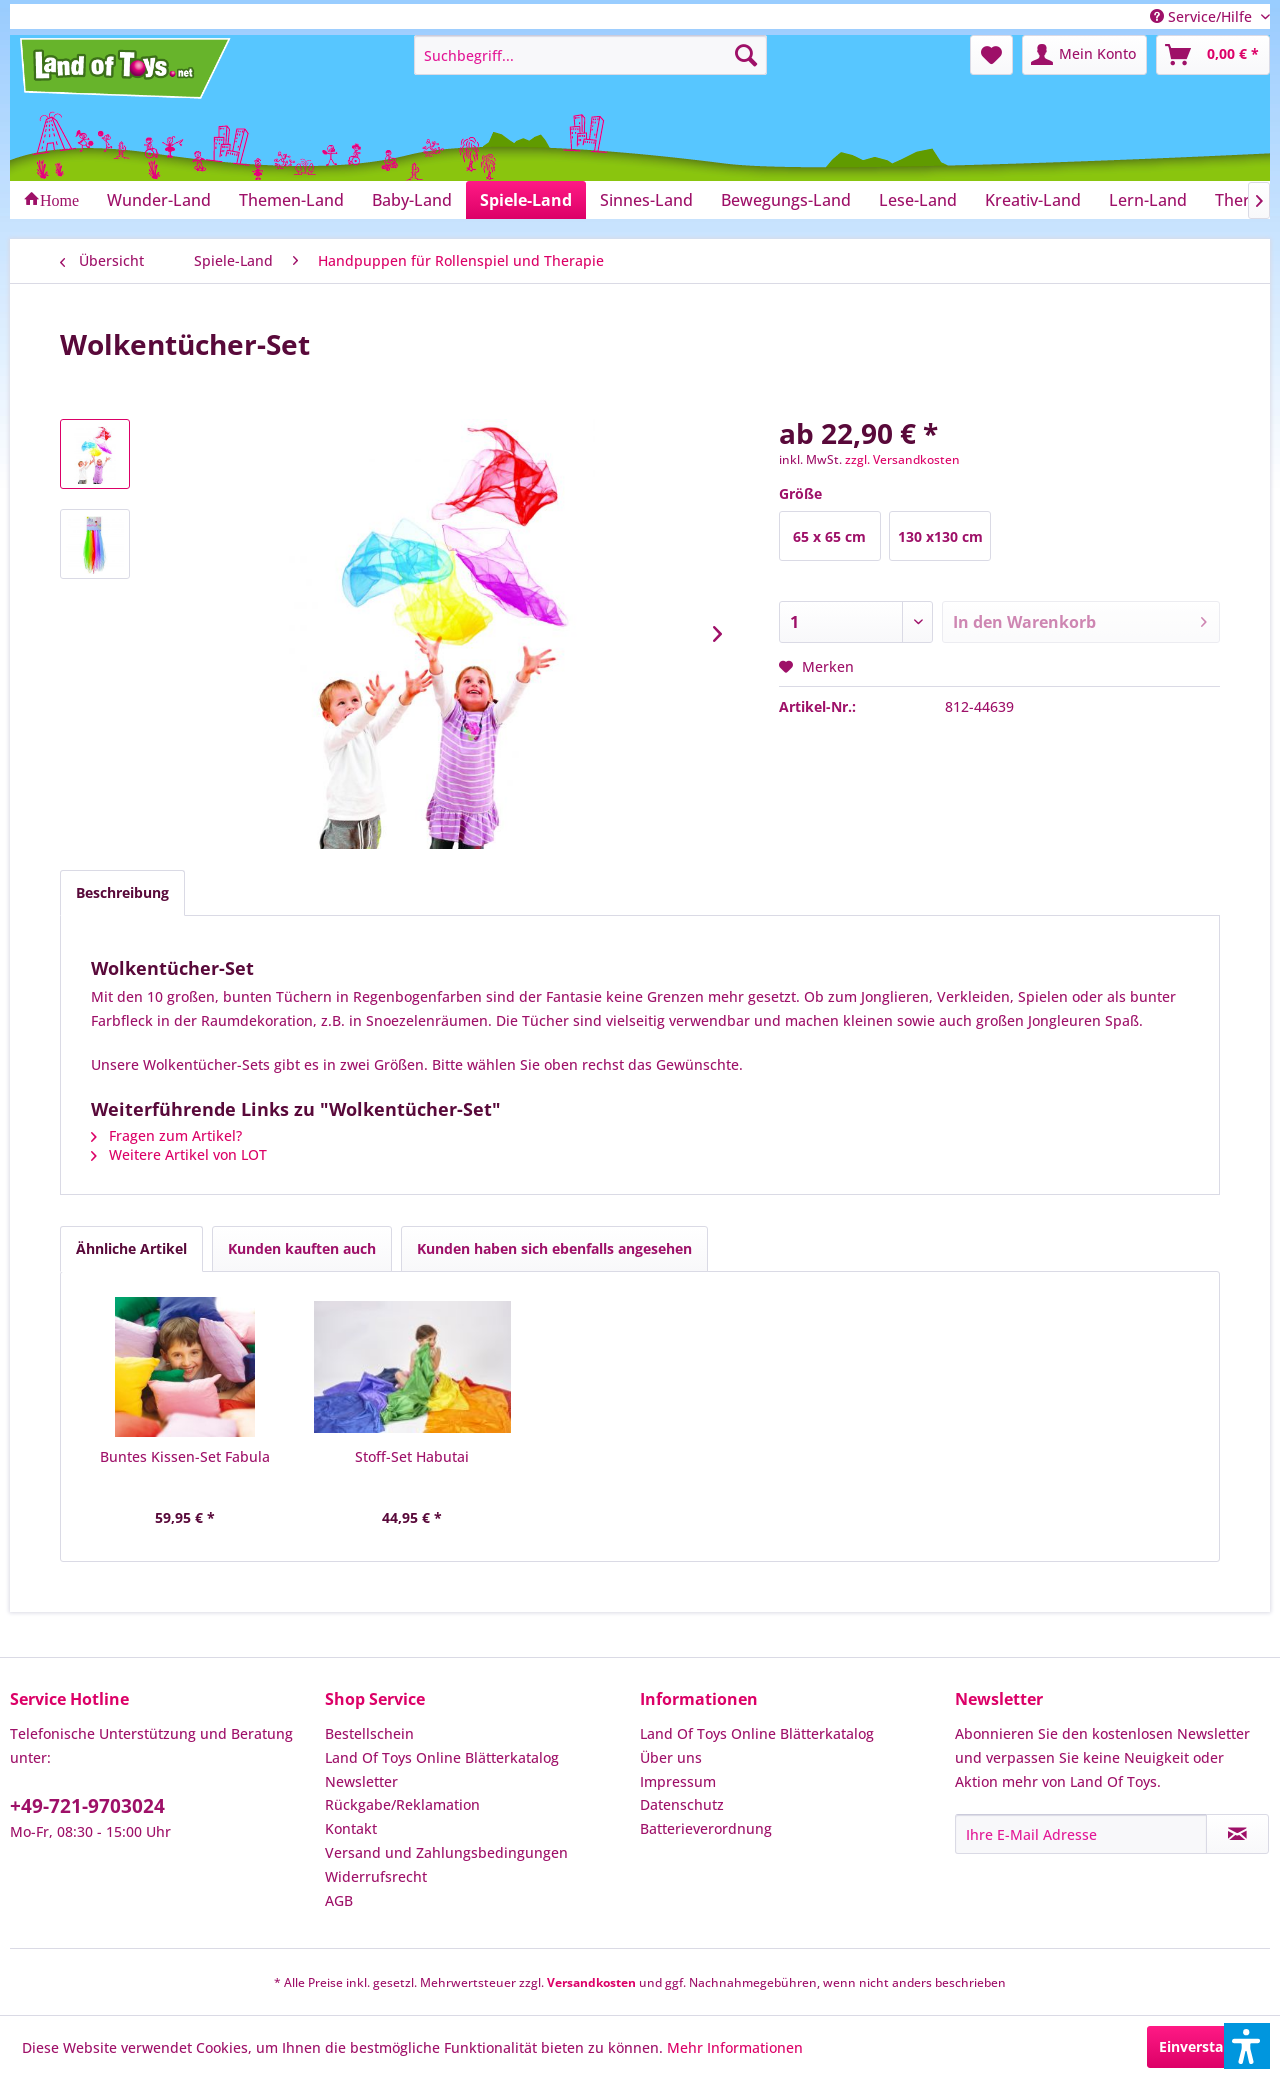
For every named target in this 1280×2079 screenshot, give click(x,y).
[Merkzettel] (991, 55)
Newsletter (361, 1781)
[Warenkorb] (1213, 55)
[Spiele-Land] (526, 200)
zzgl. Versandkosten (902, 459)
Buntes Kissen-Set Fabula (185, 1456)
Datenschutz (682, 1804)
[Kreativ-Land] (1033, 200)
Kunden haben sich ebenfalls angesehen (554, 1248)
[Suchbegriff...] (590, 55)
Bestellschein (369, 1733)
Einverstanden (1208, 2046)
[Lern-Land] (1148, 200)
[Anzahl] (856, 622)
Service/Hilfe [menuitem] (1203, 16)
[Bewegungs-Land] (786, 200)
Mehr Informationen (735, 2047)
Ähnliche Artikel (131, 1248)
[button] (1247, 2046)
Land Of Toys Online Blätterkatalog (442, 1757)
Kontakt (351, 1828)
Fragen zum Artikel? (166, 1135)
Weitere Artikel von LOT (179, 1154)
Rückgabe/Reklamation (402, 1804)
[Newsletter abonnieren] (1237, 1834)
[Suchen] (746, 55)
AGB (339, 1900)
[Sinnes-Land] (646, 200)
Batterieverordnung (706, 1828)
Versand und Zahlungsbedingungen (446, 1852)
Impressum (678, 1781)
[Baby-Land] (412, 200)
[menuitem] (590, 55)
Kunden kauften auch (302, 1248)
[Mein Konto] (1084, 55)
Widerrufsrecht (376, 1876)
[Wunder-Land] (159, 200)
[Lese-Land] (918, 200)
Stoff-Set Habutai (412, 1456)
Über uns (671, 1757)
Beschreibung (122, 892)
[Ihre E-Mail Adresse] (1081, 1834)
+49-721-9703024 (87, 1806)
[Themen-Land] (291, 200)
